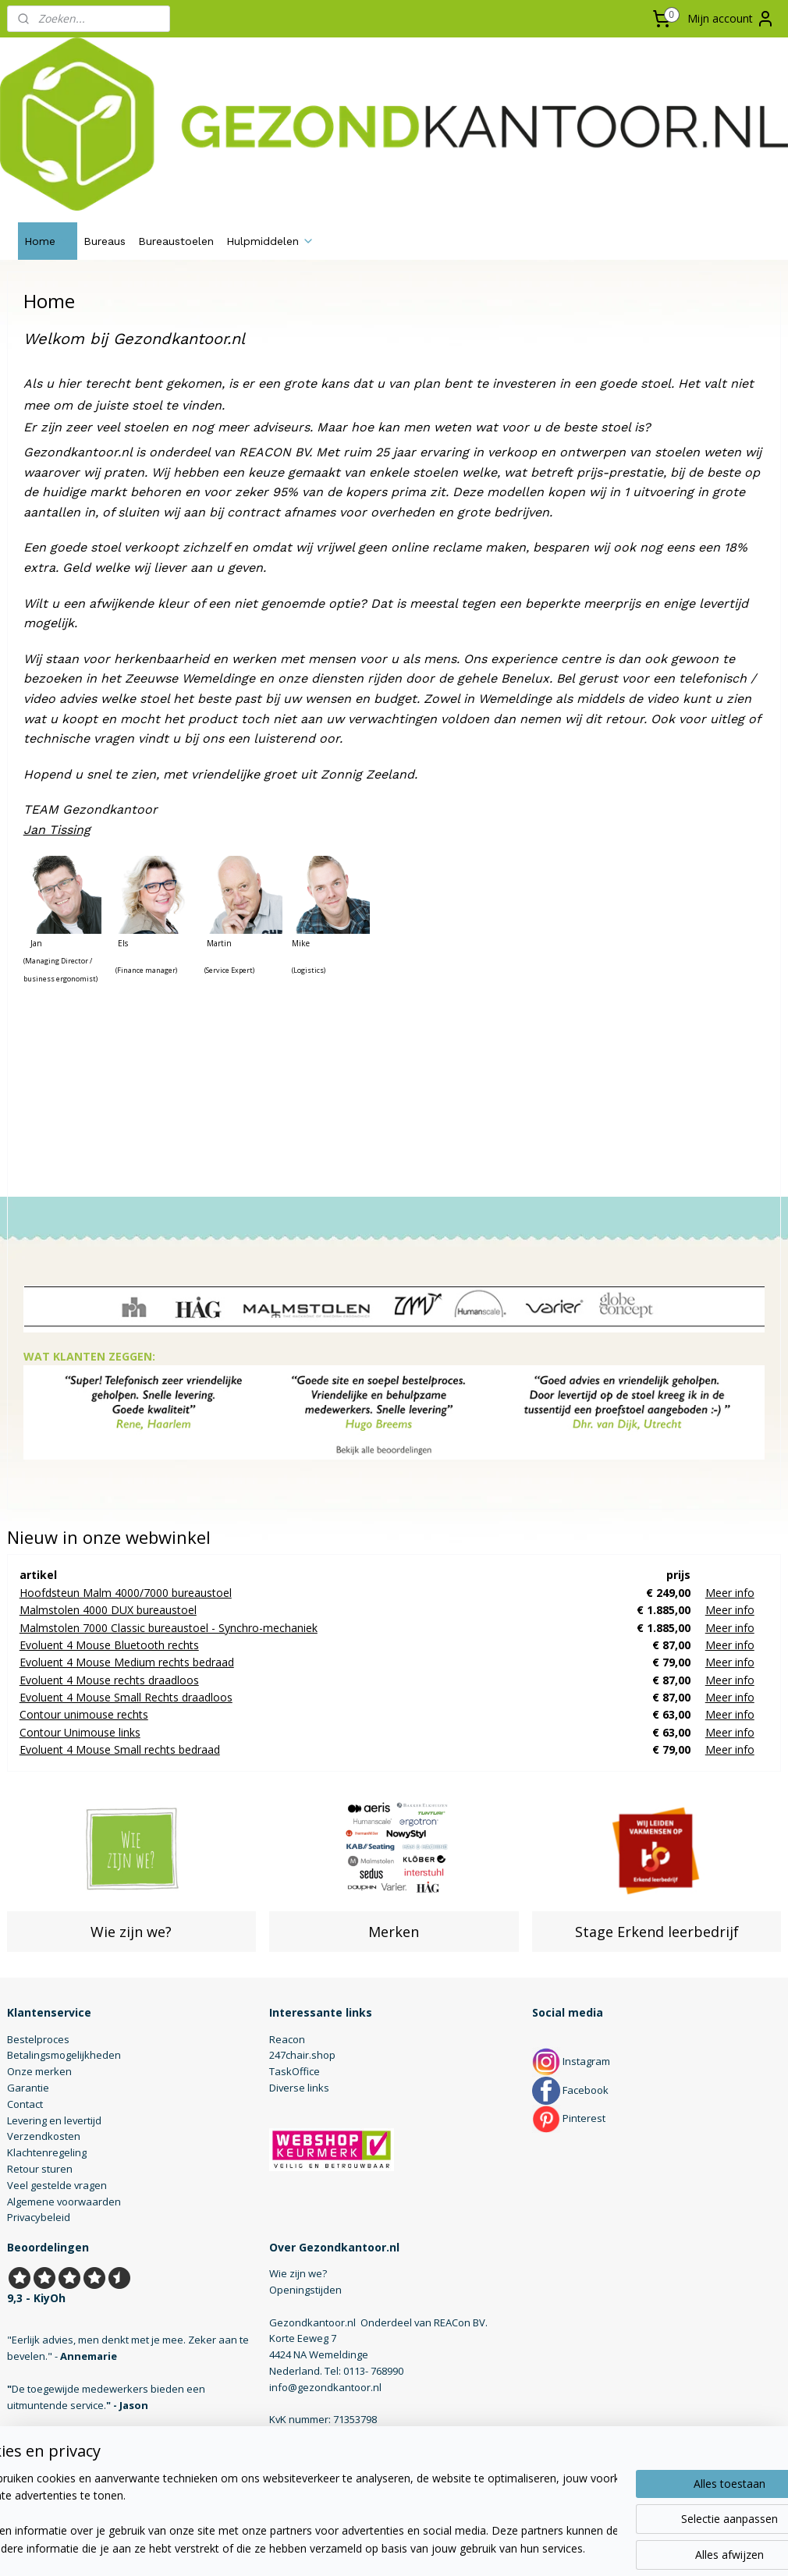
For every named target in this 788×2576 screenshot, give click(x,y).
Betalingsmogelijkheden (64, 2055)
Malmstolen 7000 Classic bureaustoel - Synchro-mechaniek (169, 1627)
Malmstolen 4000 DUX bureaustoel (108, 1609)
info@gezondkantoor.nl (325, 2387)
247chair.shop (302, 2055)
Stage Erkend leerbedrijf (657, 1931)
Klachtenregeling (47, 2152)
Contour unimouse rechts (84, 1715)
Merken (393, 1931)
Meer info (729, 1592)
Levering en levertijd (54, 2120)
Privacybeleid (38, 2217)
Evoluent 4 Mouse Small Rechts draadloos (126, 1697)
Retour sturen (40, 2169)
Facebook (570, 2090)
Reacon (287, 2039)
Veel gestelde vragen (57, 2185)
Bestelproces (38, 2039)
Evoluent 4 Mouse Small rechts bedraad (120, 1749)
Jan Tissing (57, 829)
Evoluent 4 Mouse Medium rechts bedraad (127, 1662)
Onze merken (39, 2071)
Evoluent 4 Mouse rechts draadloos (109, 1680)
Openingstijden (305, 2290)
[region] (291, 2514)
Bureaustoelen (176, 241)
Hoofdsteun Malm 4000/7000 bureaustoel (126, 1592)
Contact (25, 2104)
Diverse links (299, 2088)
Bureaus (104, 241)
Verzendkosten (43, 2136)
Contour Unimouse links (80, 1732)
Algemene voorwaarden (64, 2202)
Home (47, 241)
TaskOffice (294, 2071)
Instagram (571, 2061)
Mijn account (731, 18)
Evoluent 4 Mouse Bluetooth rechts (109, 1644)
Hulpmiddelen (270, 241)
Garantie (28, 2088)
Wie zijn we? (131, 1931)
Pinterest (568, 2118)
